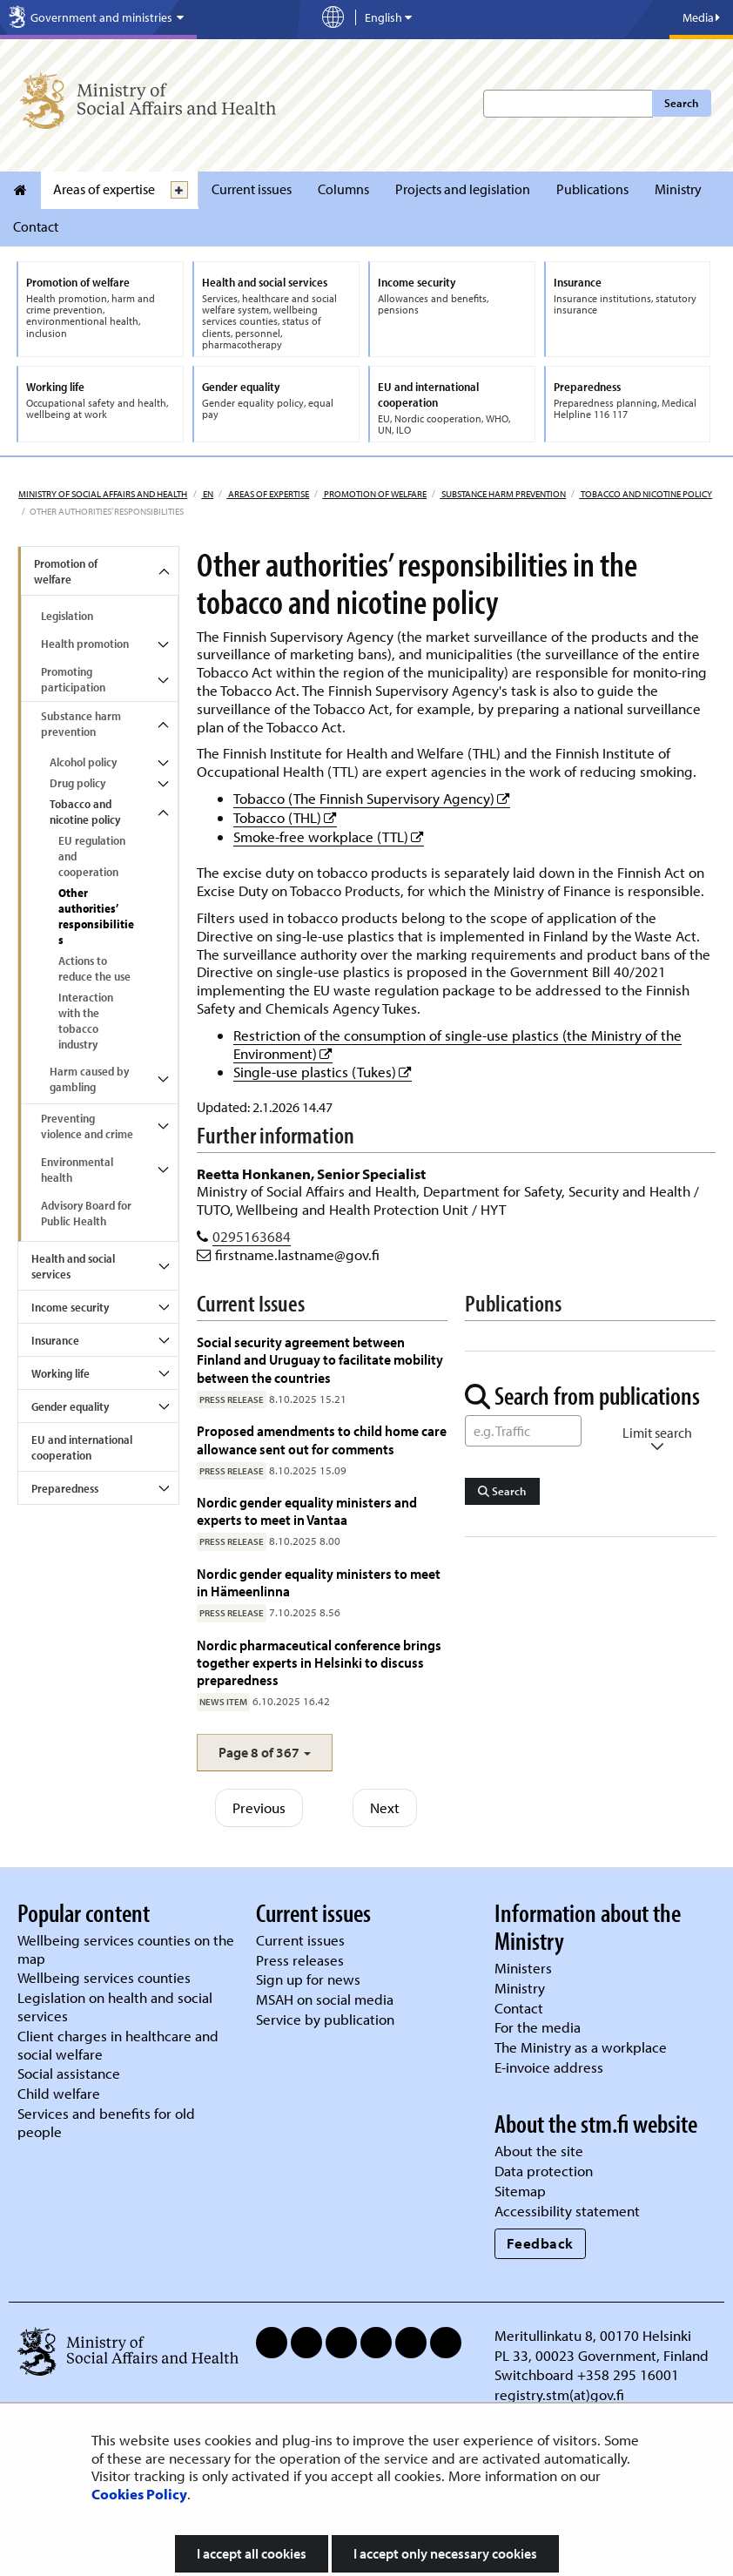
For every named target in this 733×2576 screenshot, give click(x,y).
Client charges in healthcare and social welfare (118, 2044)
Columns (343, 189)
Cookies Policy (139, 2494)
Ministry (678, 189)
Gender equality (70, 1406)
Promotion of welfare (374, 494)
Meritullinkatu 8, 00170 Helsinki (592, 2335)
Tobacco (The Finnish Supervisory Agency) (371, 798)
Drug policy (77, 783)
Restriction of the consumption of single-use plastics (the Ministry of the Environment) (457, 1044)
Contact (35, 226)
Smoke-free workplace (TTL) (328, 836)
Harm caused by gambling (89, 1079)
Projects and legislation (462, 189)
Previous (259, 1807)
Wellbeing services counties (104, 1977)
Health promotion (85, 643)
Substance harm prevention (503, 494)
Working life (60, 1373)
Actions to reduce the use (94, 968)
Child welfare (58, 2093)
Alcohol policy (83, 762)
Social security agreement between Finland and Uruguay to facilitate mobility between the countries (320, 1359)
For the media (537, 2027)
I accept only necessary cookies (445, 2553)
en (207, 494)
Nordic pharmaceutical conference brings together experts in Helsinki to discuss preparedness (319, 1662)
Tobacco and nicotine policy (645, 494)
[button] (265, 1752)
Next (385, 1807)
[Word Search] (523, 1430)
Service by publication (325, 2019)
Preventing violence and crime (87, 1126)
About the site (538, 2150)
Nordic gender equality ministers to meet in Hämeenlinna (318, 1582)
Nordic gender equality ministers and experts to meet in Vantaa (307, 1510)
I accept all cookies (251, 2553)
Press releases (300, 1960)
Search (681, 103)
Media (701, 17)
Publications (592, 189)
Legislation (67, 616)
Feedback (540, 2243)
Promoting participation (73, 679)
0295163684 (251, 1236)
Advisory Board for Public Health (86, 1213)
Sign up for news (308, 1979)
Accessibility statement (567, 2211)
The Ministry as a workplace (580, 2047)
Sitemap (520, 2191)
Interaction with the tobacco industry (85, 1020)
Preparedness (64, 1488)
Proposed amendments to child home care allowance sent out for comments (322, 1439)
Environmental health (77, 1169)
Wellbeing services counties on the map (125, 1949)
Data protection (543, 2170)
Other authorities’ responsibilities (96, 916)
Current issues (252, 189)
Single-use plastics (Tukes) (322, 1071)
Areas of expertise (104, 189)
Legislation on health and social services (114, 2006)
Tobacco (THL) (285, 817)
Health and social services (73, 1266)
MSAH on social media (324, 1999)
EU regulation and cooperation (91, 856)
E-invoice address (548, 2067)
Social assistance (68, 2073)
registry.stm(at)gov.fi (561, 2394)
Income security (70, 1307)
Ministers (523, 1968)
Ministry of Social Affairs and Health (102, 494)
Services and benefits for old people (106, 2122)
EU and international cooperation (81, 1447)
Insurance (55, 1340)
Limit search (657, 1439)
